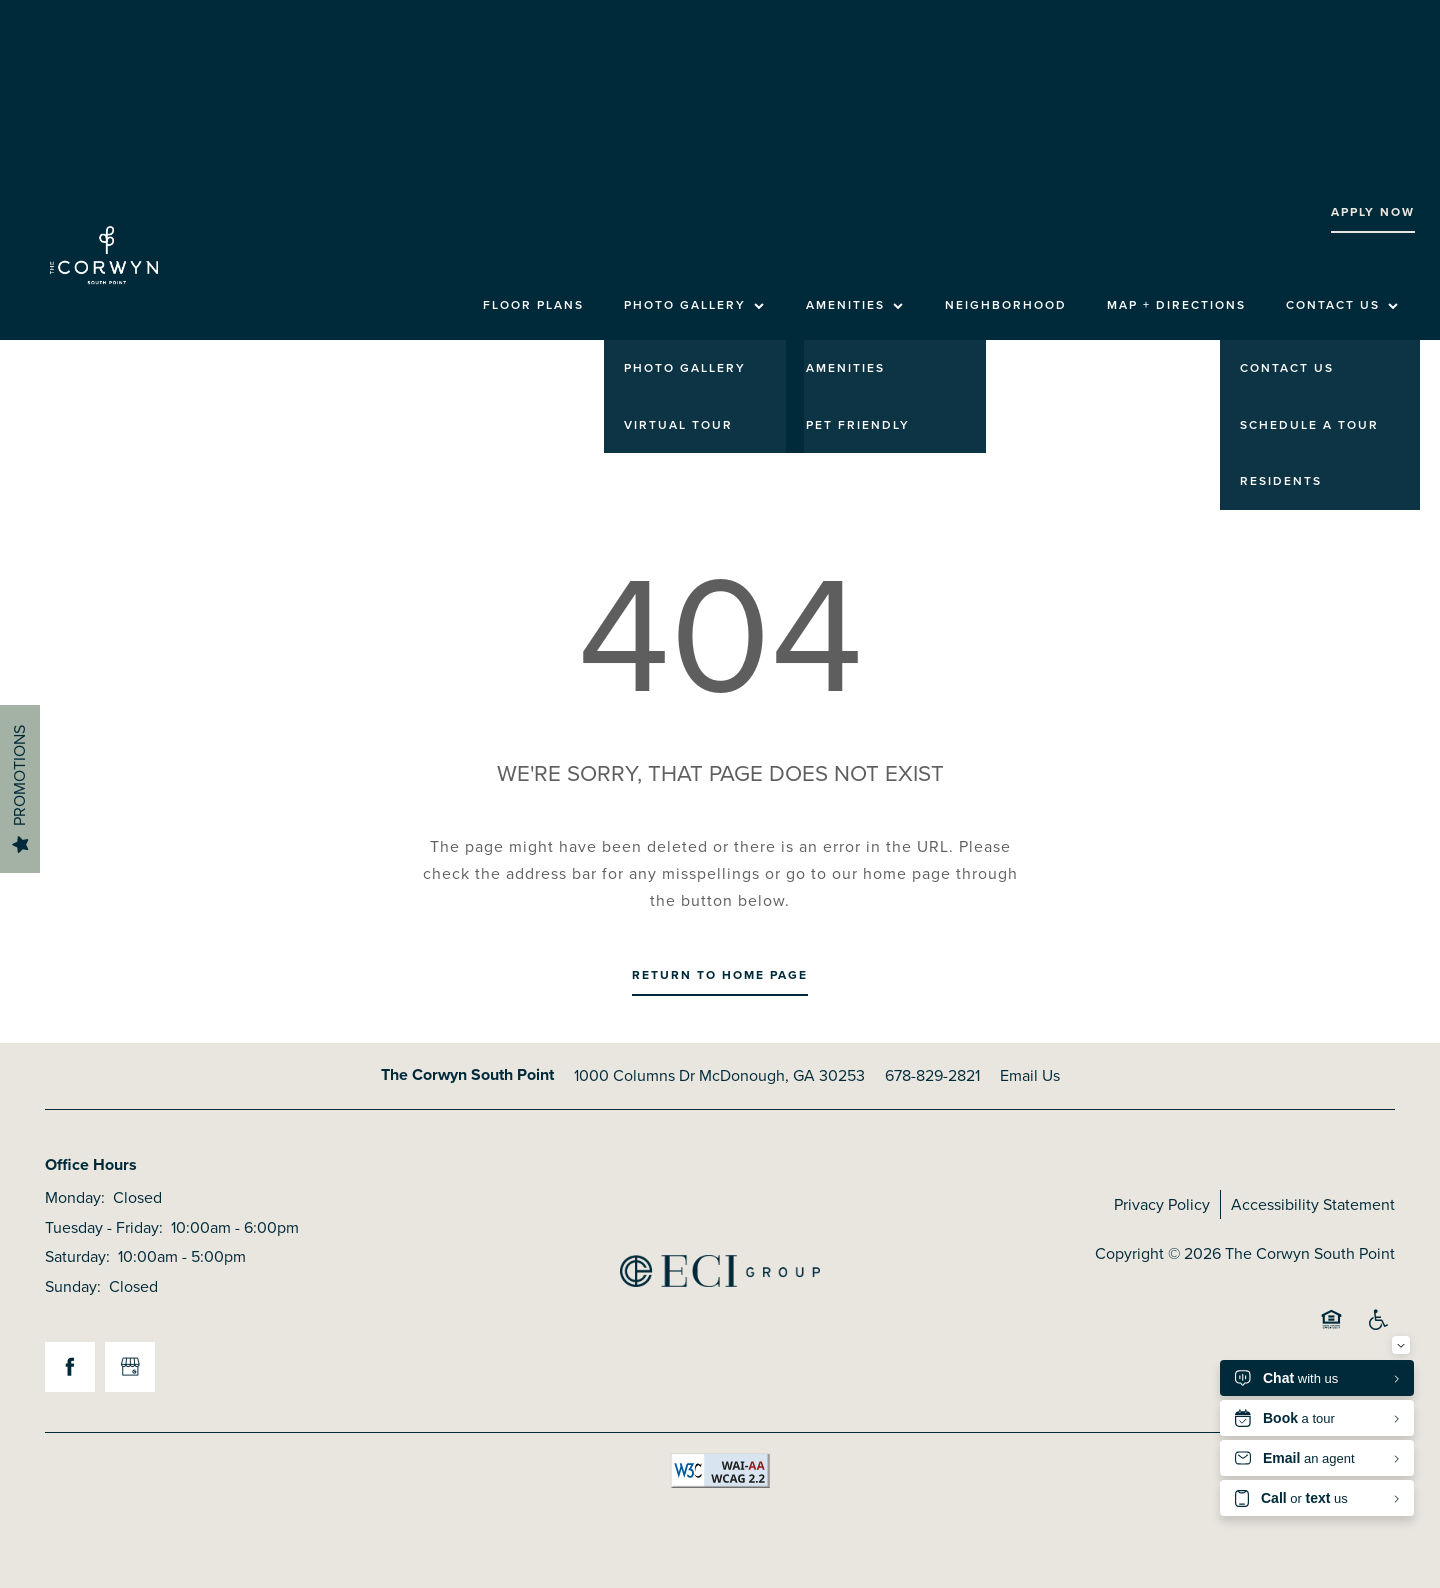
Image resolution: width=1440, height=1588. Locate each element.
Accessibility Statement (1313, 1204)
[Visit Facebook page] (70, 1367)
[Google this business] (130, 1367)
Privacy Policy (1162, 1204)
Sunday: (73, 1286)
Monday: (75, 1197)
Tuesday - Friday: (104, 1227)
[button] (1373, 213)
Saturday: (77, 1256)
